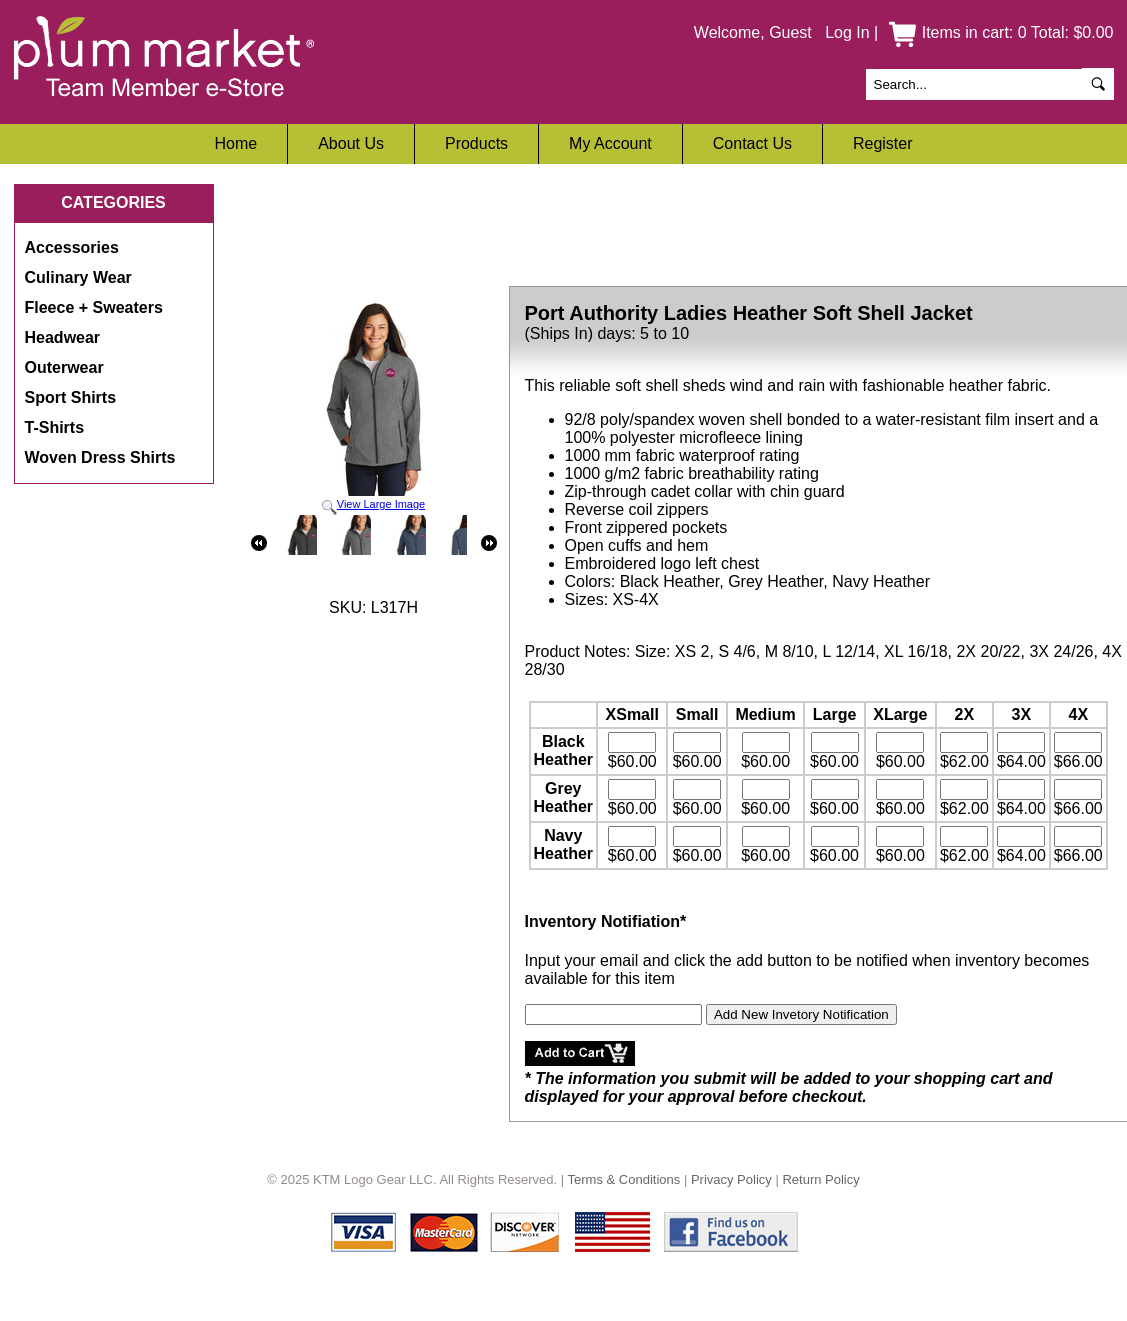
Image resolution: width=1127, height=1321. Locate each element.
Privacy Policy (731, 1179)
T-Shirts (55, 427)
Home (235, 143)
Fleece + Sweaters (94, 307)
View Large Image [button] (374, 406)
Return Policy (820, 1179)
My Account (610, 143)
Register (883, 143)
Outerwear (64, 367)
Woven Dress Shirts (100, 457)
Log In (847, 32)
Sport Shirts (71, 397)
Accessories (72, 247)
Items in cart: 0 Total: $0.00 (1001, 32)
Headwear (63, 337)
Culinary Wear (78, 277)
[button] (580, 1053)
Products (476, 143)
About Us (351, 143)
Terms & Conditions (624, 1179)
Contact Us (752, 143)
